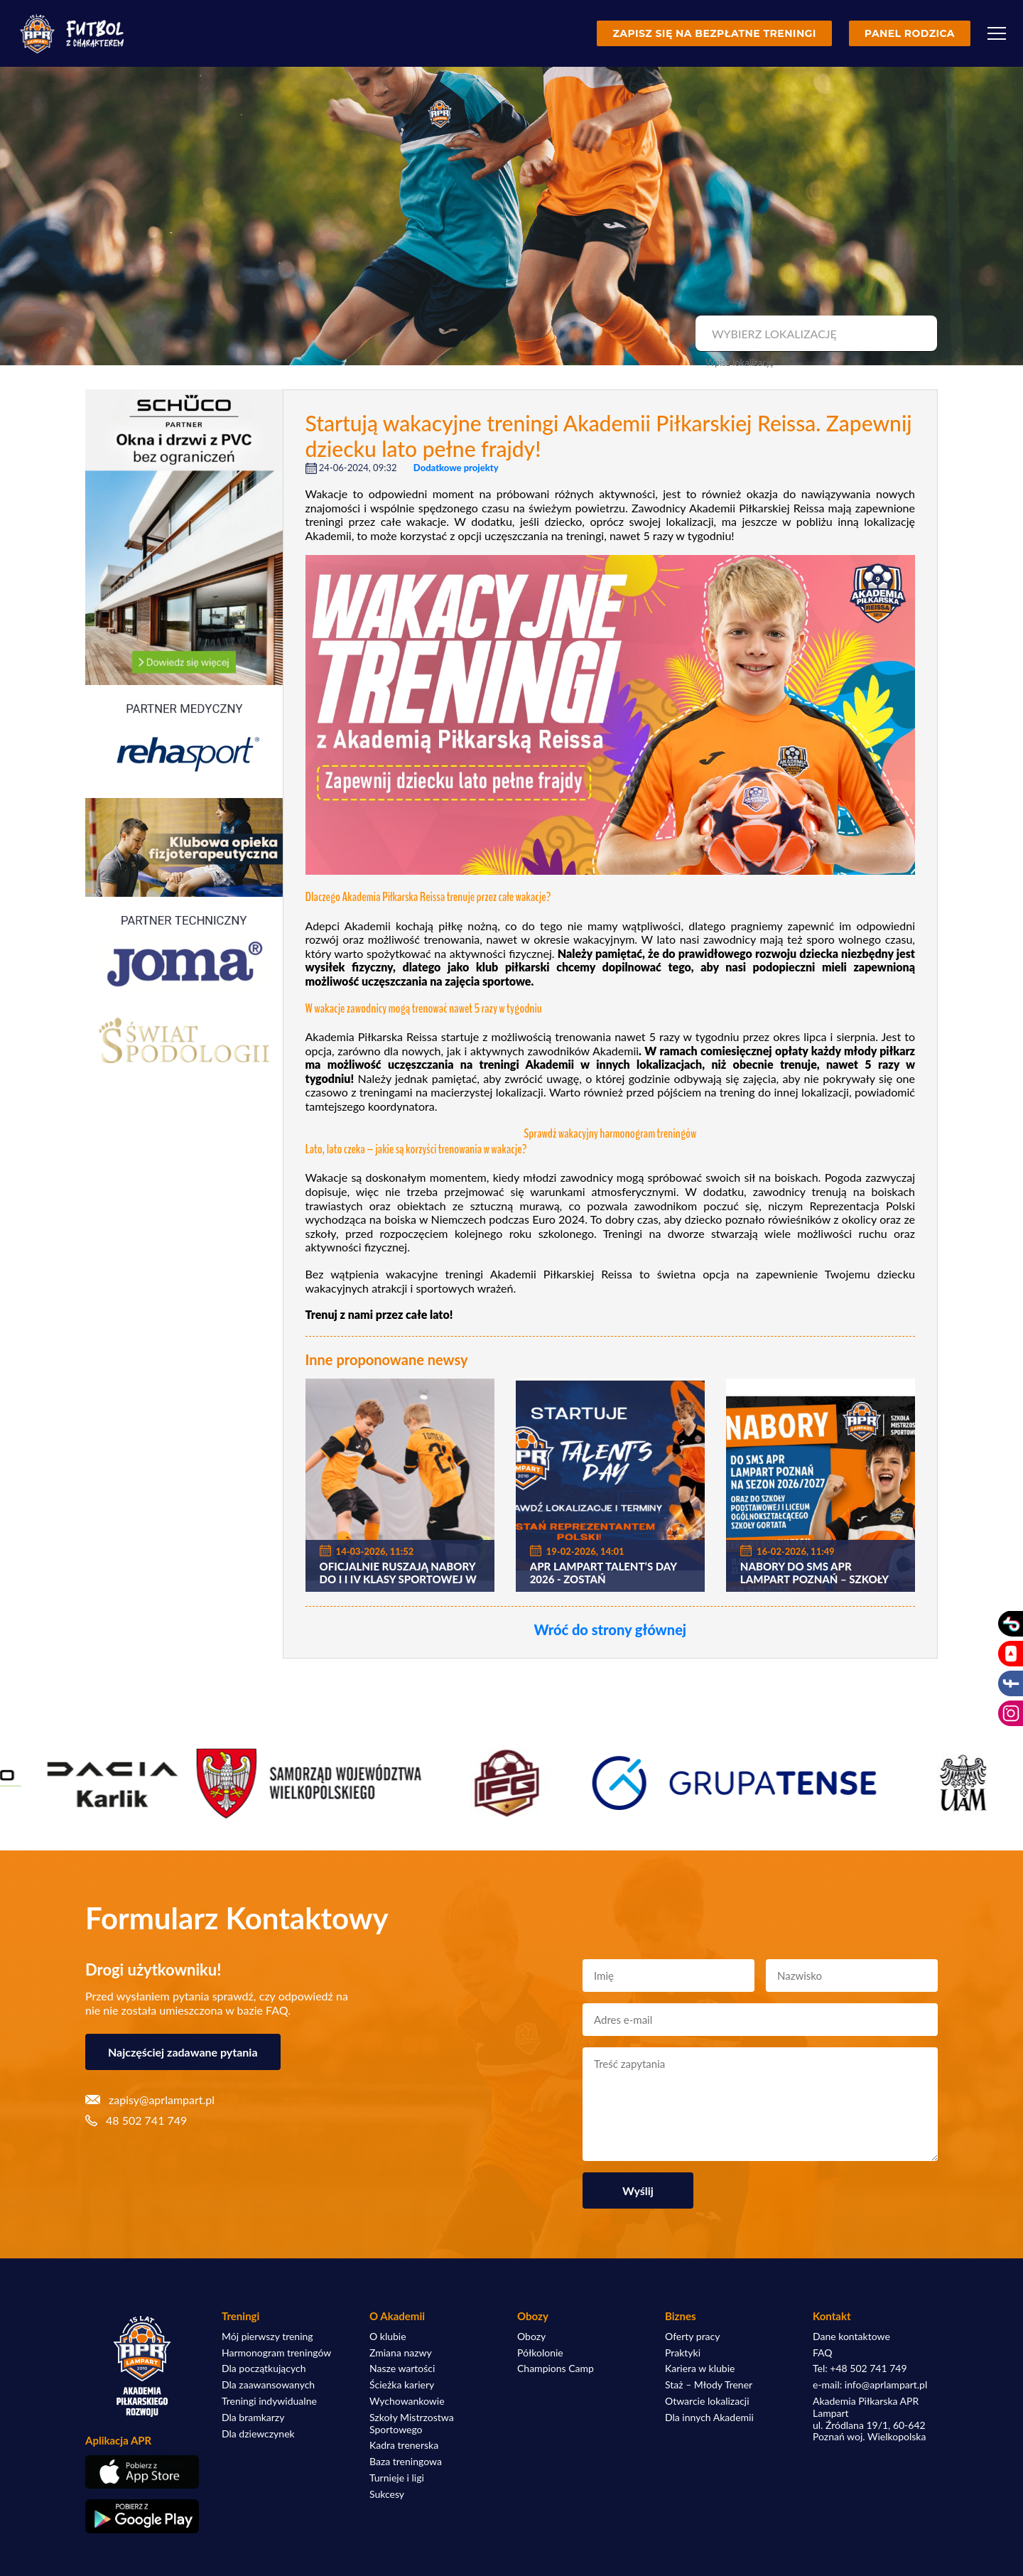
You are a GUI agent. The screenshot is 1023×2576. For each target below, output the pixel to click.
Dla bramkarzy (253, 2417)
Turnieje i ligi (396, 2478)
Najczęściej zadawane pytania (183, 2052)
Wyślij (638, 2190)
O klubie (387, 2336)
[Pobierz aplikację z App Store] (142, 2472)
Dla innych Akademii (709, 2417)
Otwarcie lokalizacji (707, 2401)
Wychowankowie (407, 2401)
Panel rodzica (910, 33)
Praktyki (682, 2353)
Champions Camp (555, 2368)
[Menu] (996, 33)
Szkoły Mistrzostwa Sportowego (411, 2423)
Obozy (531, 2336)
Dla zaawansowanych (268, 2385)
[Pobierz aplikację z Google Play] (142, 2516)
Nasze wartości (402, 2368)
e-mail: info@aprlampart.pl (870, 2385)
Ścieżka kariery (401, 2385)
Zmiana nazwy (400, 2353)
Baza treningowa (405, 2461)
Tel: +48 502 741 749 (860, 2368)
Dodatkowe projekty (456, 467)
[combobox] (814, 334)
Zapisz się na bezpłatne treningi (714, 33)
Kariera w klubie (700, 2368)
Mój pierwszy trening (267, 2336)
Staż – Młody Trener (708, 2385)
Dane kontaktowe (851, 2336)
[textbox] (814, 334)
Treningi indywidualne (269, 2401)
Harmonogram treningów (276, 2353)
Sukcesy (386, 2494)
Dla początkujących (263, 2368)
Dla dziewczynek (258, 2434)
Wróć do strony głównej (610, 1629)
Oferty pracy (692, 2336)
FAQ (823, 2353)
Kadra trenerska (403, 2445)
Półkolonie (540, 2353)
